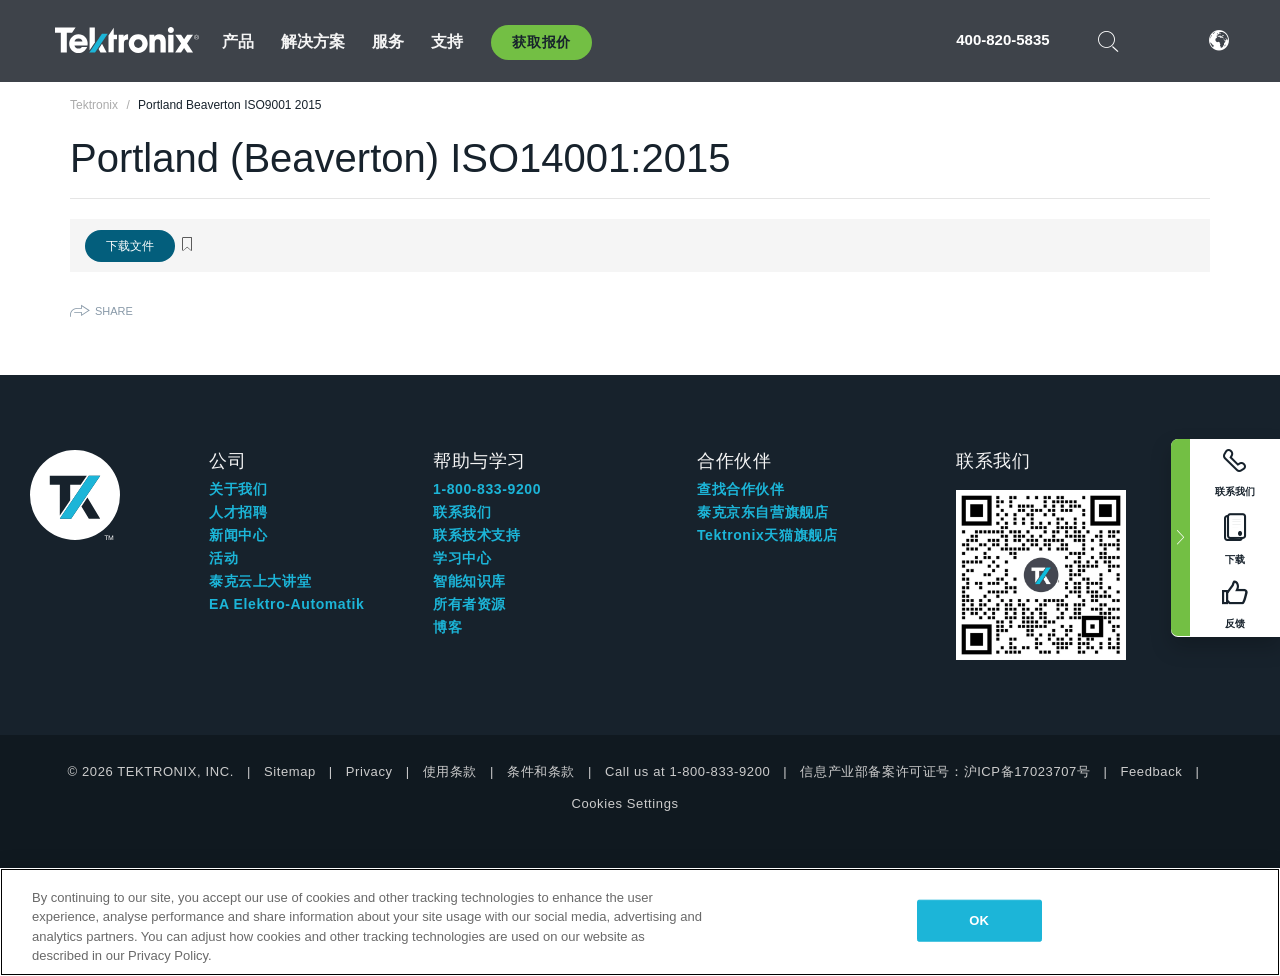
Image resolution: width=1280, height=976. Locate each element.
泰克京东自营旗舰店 (762, 512)
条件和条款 (541, 771)
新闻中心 (238, 535)
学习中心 (462, 558)
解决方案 (313, 41)
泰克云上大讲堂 (260, 581)
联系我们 (462, 512)
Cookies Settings (624, 803)
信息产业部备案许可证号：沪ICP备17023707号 (945, 771)
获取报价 (541, 42)
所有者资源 (469, 604)
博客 (447, 627)
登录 (1159, 40)
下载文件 (130, 246)
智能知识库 (469, 581)
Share (114, 311)
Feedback (1151, 771)
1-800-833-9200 (487, 489)
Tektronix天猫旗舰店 (767, 535)
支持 (447, 41)
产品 (238, 41)
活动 (223, 558)
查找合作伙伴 (741, 489)
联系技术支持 (477, 535)
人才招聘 (238, 512)
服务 (388, 41)
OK (979, 920)
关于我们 (238, 489)
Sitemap (290, 771)
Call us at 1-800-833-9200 (687, 771)
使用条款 (450, 771)
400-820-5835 (1002, 39)
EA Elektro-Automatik (286, 604)
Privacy (369, 771)
